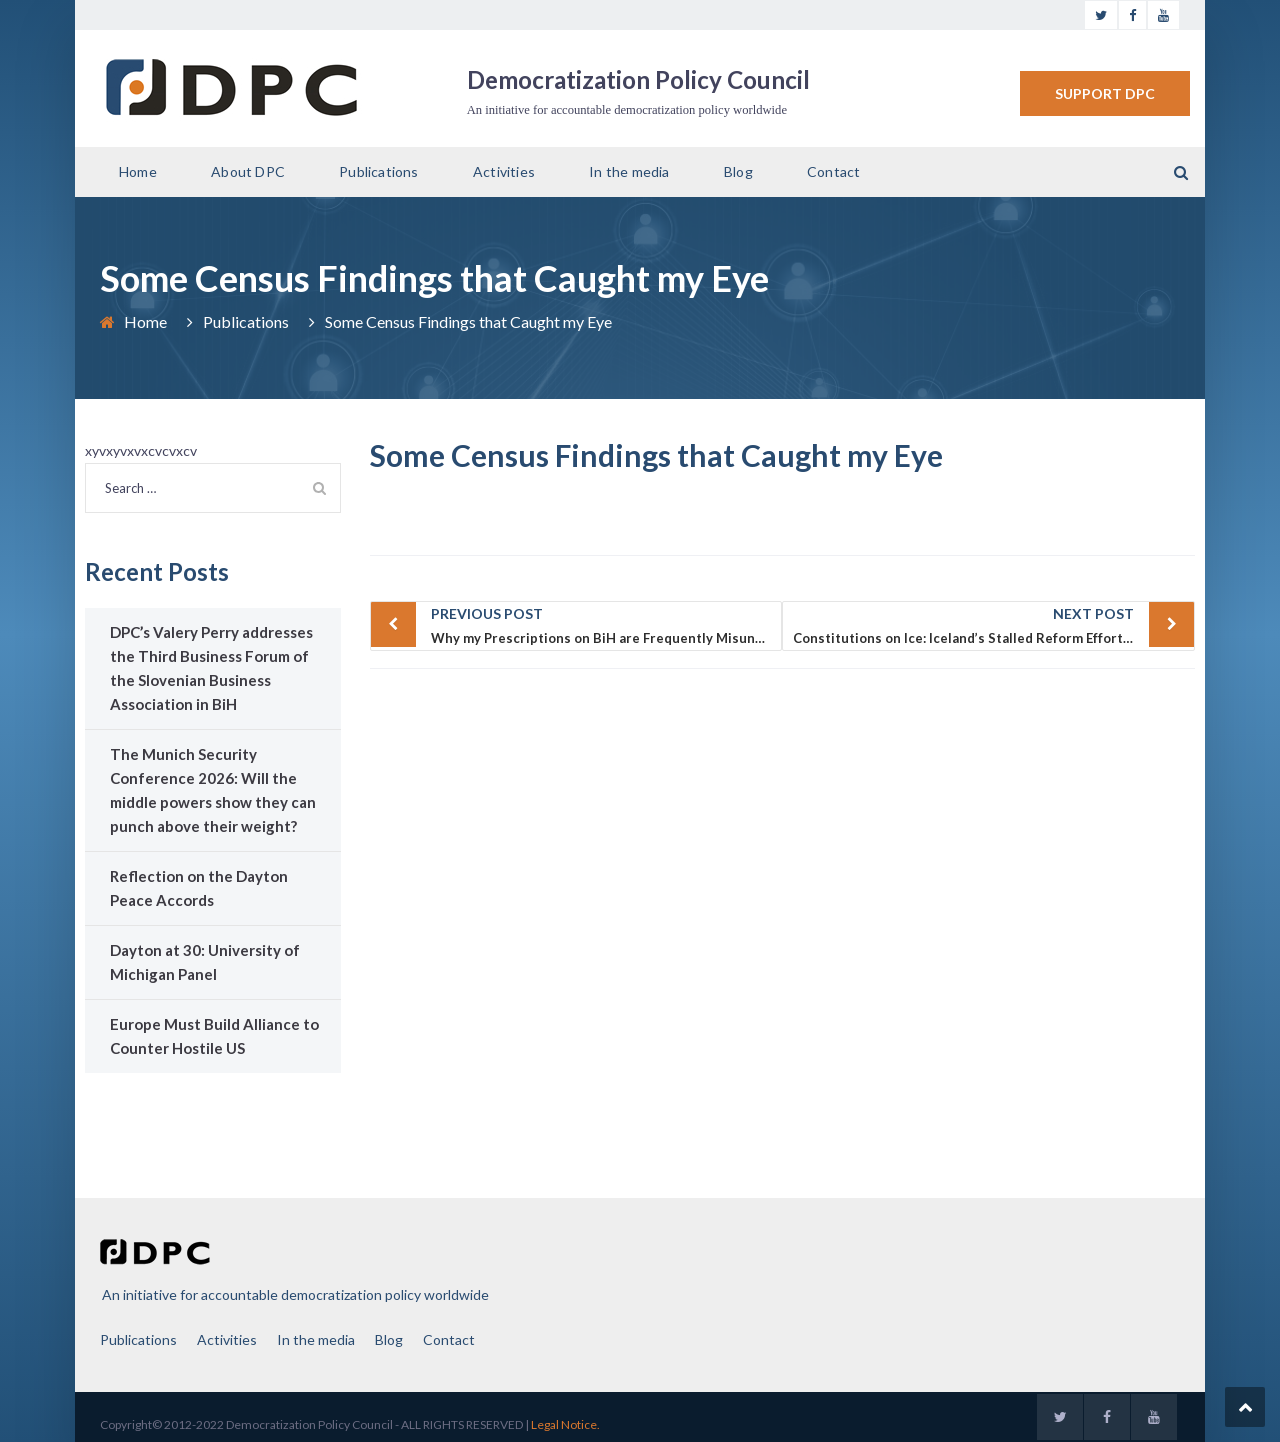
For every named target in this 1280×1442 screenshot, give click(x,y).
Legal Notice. (565, 1424)
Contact (833, 171)
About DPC (248, 171)
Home (138, 171)
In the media (629, 171)
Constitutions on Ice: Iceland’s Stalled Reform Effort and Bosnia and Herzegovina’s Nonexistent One (994, 624)
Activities (504, 171)
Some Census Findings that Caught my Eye (656, 455)
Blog (738, 171)
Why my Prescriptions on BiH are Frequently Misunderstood (607, 624)
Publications (378, 171)
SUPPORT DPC (1105, 93)
